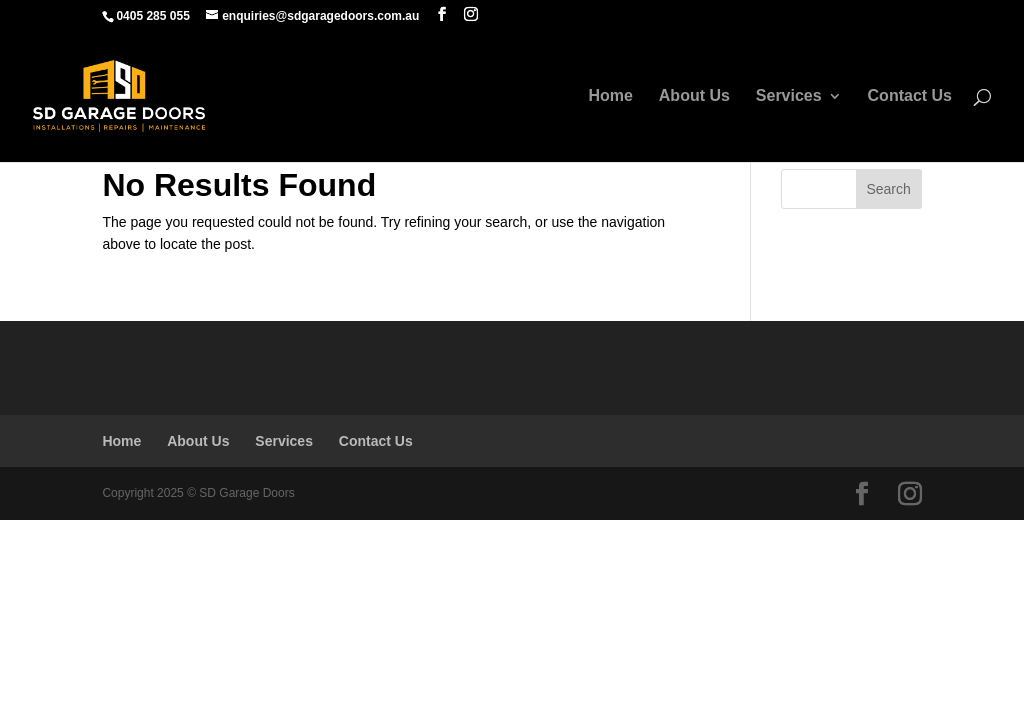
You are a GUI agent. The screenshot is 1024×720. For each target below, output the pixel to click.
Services (789, 96)
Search (888, 189)
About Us (694, 96)
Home (610, 96)
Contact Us (910, 96)
